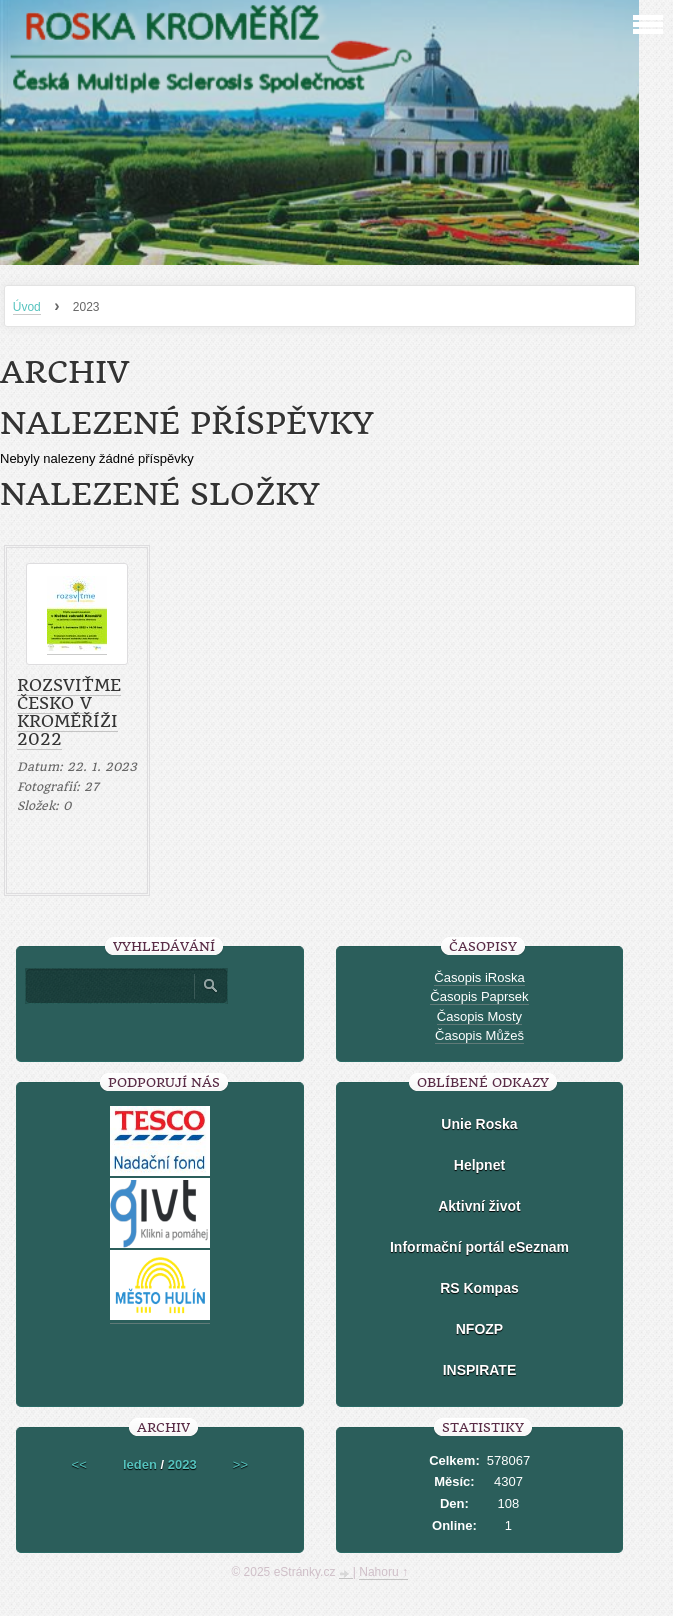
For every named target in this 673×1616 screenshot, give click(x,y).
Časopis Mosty (479, 1016)
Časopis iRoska (479, 977)
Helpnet (479, 1165)
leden (140, 1464)
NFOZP (479, 1329)
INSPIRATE (480, 1370)
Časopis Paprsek (479, 996)
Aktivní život (479, 1206)
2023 (182, 1464)
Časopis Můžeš (479, 1035)
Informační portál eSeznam (479, 1247)
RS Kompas (479, 1288)
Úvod (27, 307)
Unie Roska (479, 1124)
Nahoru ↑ (383, 1572)
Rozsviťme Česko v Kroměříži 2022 (69, 712)
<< (79, 1464)
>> (240, 1464)
